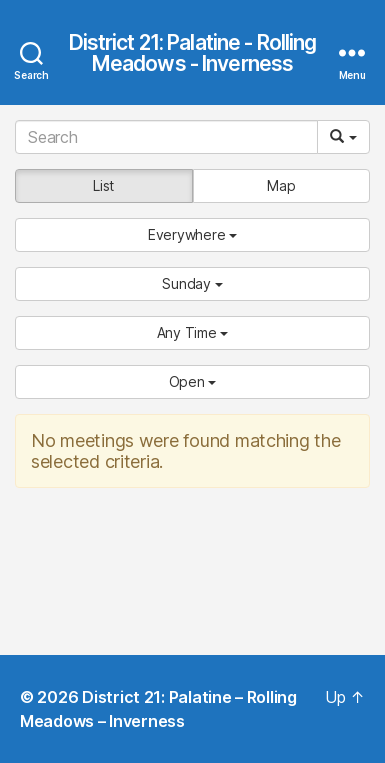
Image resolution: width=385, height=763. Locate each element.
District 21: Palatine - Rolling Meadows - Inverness (193, 53)
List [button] (103, 185)
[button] (192, 235)
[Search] (166, 137)
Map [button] (281, 185)
